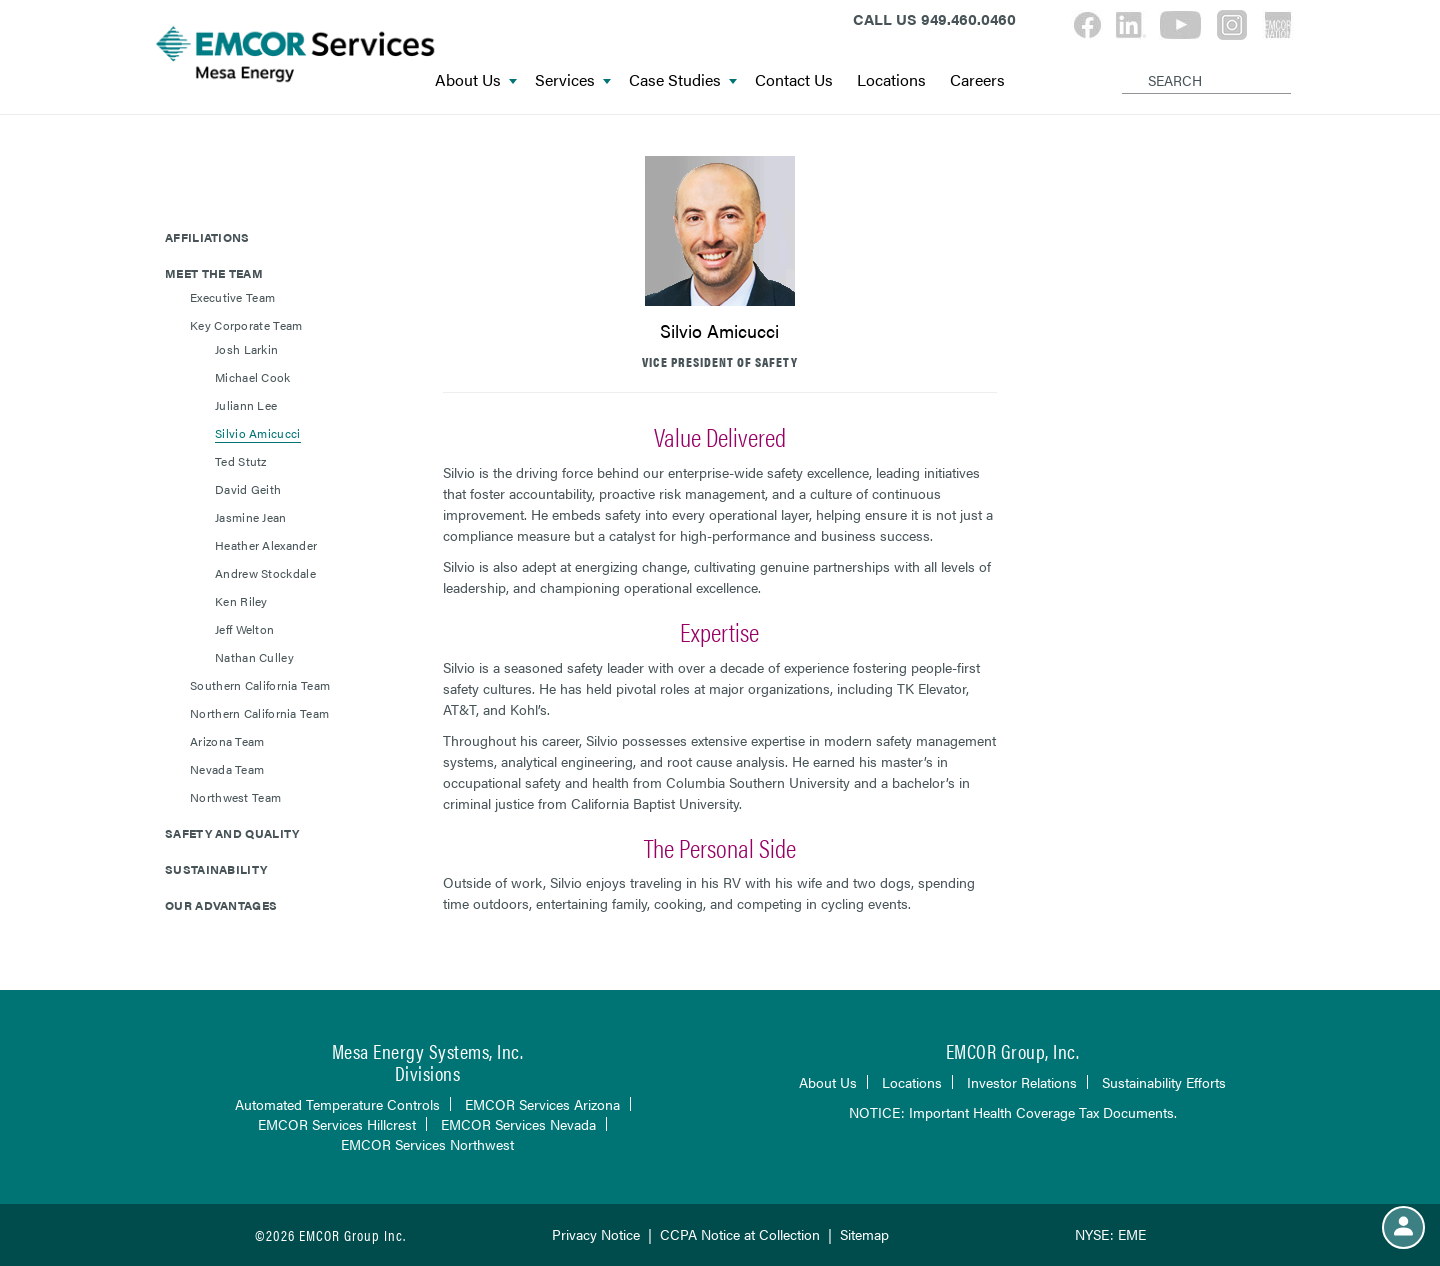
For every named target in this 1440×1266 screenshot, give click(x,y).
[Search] (1125, 64)
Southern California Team (260, 685)
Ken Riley (241, 601)
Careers (977, 80)
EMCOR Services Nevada (518, 1124)
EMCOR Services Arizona (542, 1104)
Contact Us (794, 80)
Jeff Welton (244, 629)
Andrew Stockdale (265, 573)
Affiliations (207, 237)
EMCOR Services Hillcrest (337, 1124)
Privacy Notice (596, 1234)
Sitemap (864, 1234)
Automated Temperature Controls (337, 1104)
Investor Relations (1022, 1082)
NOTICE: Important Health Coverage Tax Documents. (1013, 1112)
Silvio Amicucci (258, 433)
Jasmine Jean (251, 517)
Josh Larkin (246, 349)
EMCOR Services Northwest (427, 1144)
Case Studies (683, 80)
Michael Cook (253, 377)
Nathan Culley (254, 657)
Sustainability (216, 869)
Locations (891, 80)
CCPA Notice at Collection (740, 1234)
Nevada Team (227, 769)
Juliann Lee (246, 405)
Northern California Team (259, 713)
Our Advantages (221, 905)
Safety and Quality (232, 833)
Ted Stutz (241, 461)
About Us (476, 80)
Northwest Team (235, 797)
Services (573, 80)
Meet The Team (214, 273)
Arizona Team (227, 741)
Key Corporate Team (246, 325)
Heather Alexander (266, 545)
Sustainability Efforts (1164, 1082)
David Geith (248, 489)
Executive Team (232, 297)
